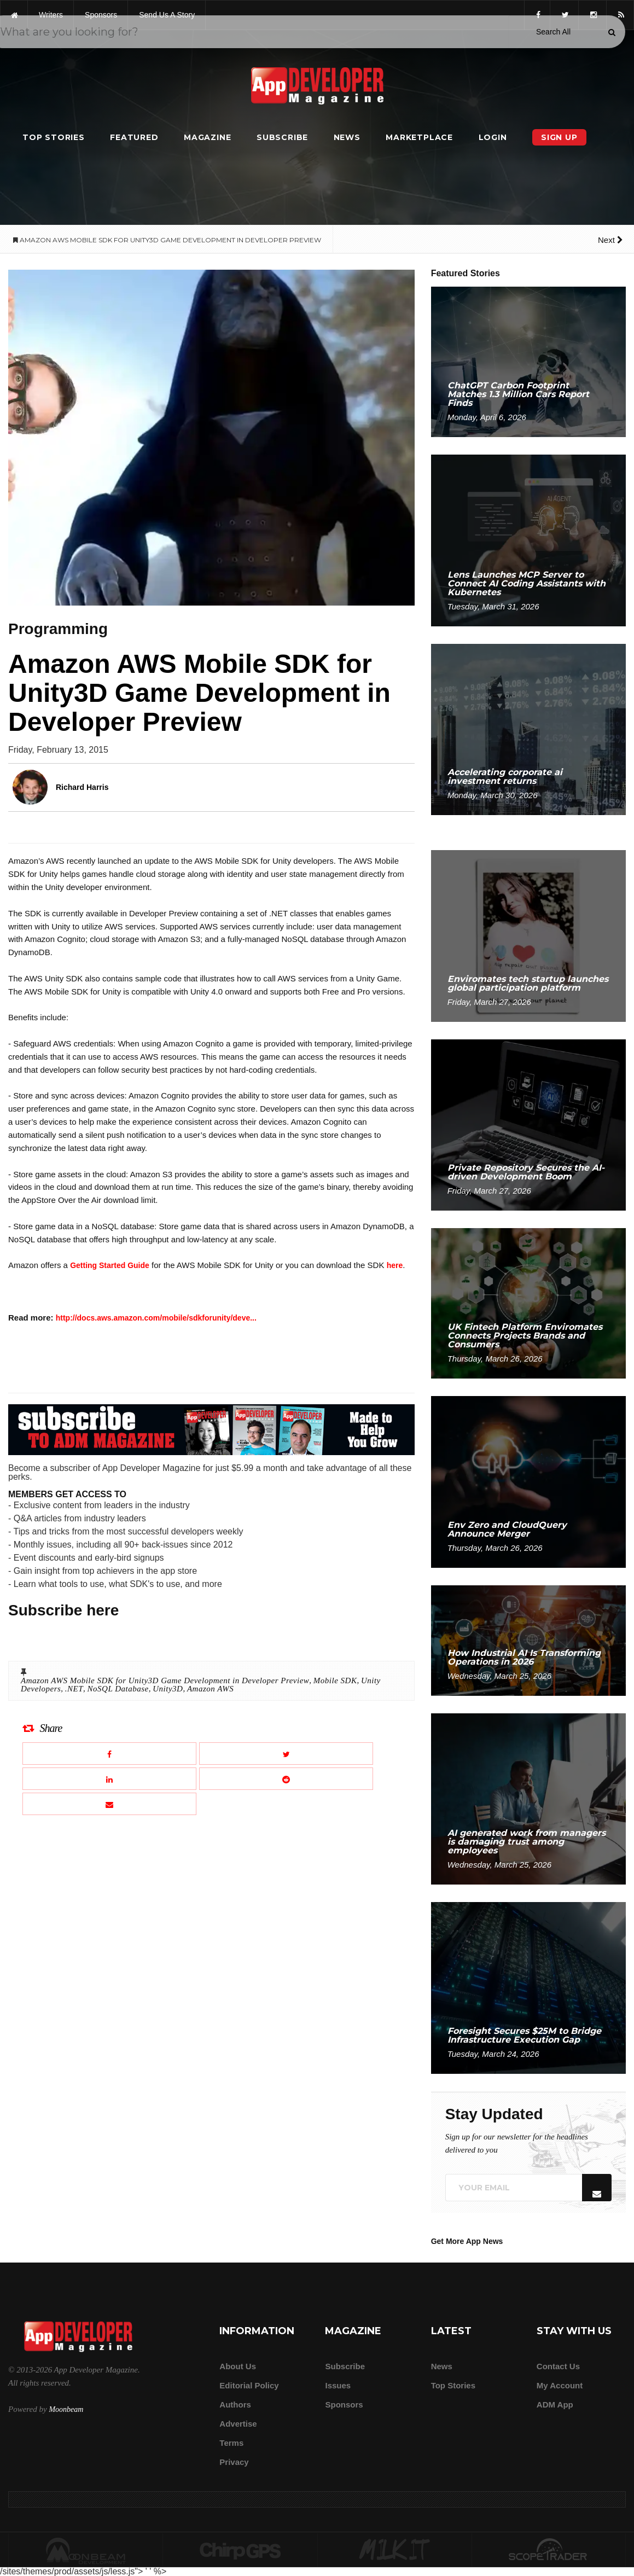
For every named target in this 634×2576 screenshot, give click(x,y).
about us (237, 2366)
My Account (560, 2385)
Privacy (233, 2462)
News (347, 137)
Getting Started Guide (109, 1265)
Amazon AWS (210, 1688)
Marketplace (419, 137)
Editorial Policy (248, 2385)
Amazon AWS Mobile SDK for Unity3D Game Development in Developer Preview (165, 1680)
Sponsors (344, 2404)
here (395, 1265)
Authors (235, 2404)
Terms (231, 2442)
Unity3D (168, 1688)
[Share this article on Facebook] (109, 1753)
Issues (338, 2385)
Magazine (207, 137)
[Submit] (611, 32)
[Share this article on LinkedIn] (109, 1778)
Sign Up (559, 137)
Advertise (238, 2423)
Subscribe (282, 137)
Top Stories (53, 137)
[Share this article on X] (286, 1753)
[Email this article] (109, 1804)
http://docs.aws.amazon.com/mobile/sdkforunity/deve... (156, 1317)
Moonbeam (66, 2409)
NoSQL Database (118, 1688)
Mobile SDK (335, 1680)
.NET (74, 1688)
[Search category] (553, 31)
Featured (134, 137)
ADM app (555, 2404)
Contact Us (558, 2366)
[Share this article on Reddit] (286, 1778)
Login (493, 137)
